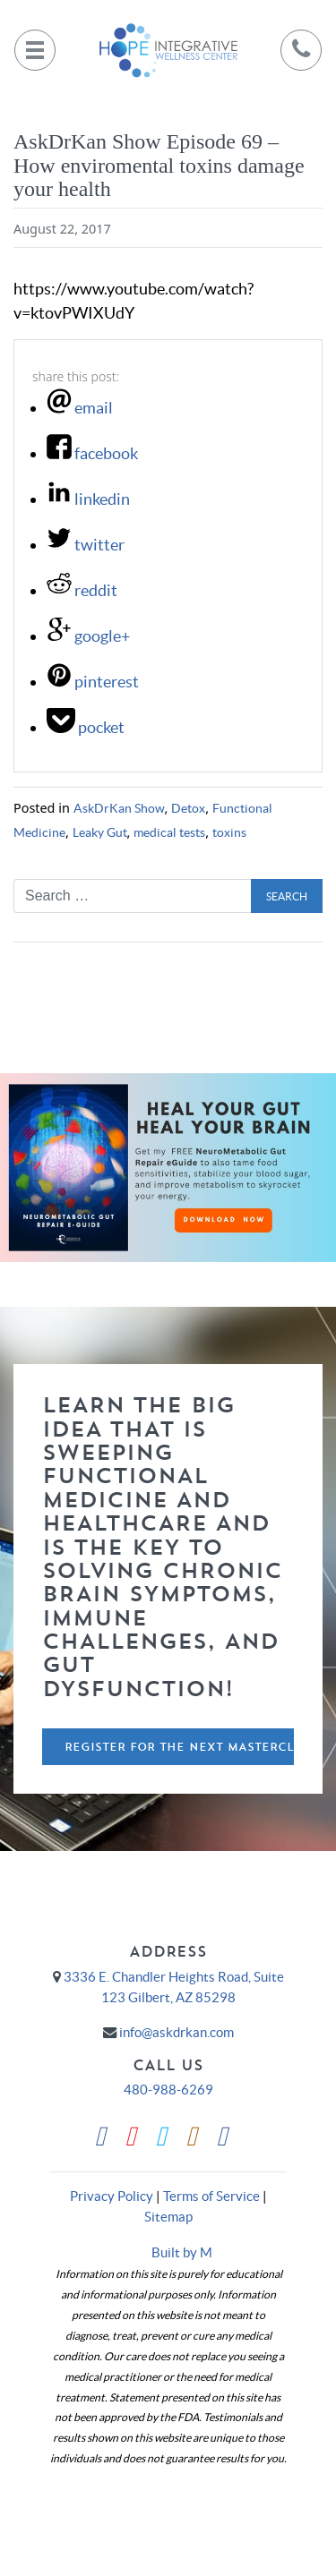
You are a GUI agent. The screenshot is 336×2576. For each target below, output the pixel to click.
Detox (188, 808)
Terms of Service (211, 2196)
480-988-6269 (168, 2089)
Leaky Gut (100, 832)
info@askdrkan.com (176, 2032)
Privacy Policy (111, 2196)
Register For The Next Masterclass (179, 1746)
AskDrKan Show (119, 808)
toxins (229, 832)
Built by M (181, 2252)
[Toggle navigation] (35, 50)
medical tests (169, 832)
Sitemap (168, 2216)
